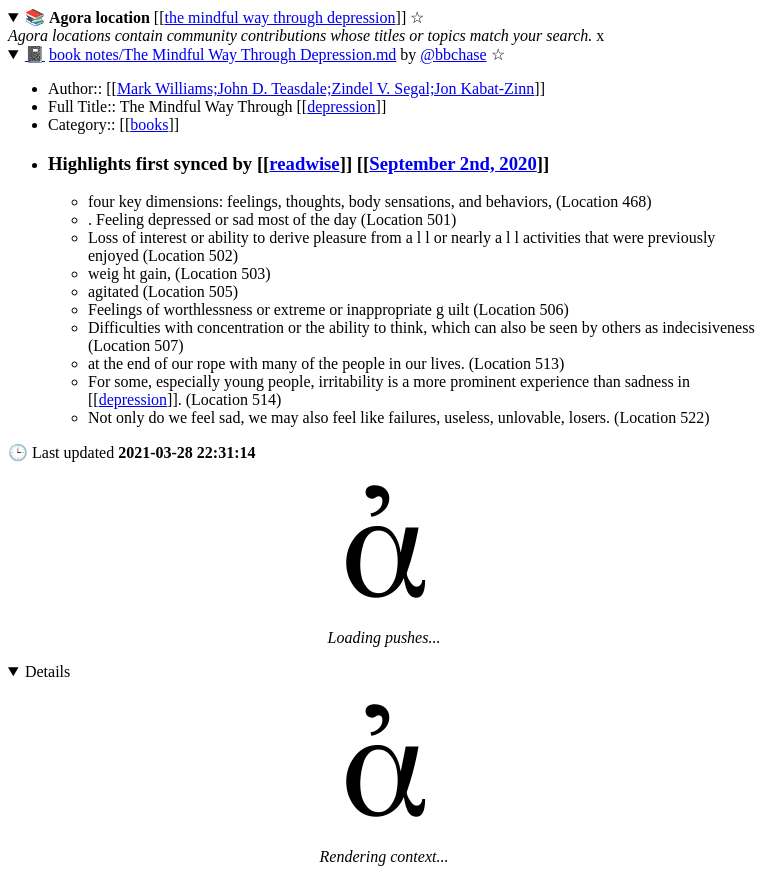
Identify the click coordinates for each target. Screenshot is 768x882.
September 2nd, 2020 (452, 163)
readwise (304, 163)
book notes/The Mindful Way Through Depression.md (222, 54)
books (149, 124)
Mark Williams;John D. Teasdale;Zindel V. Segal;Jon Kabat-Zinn (325, 88)
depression (341, 106)
